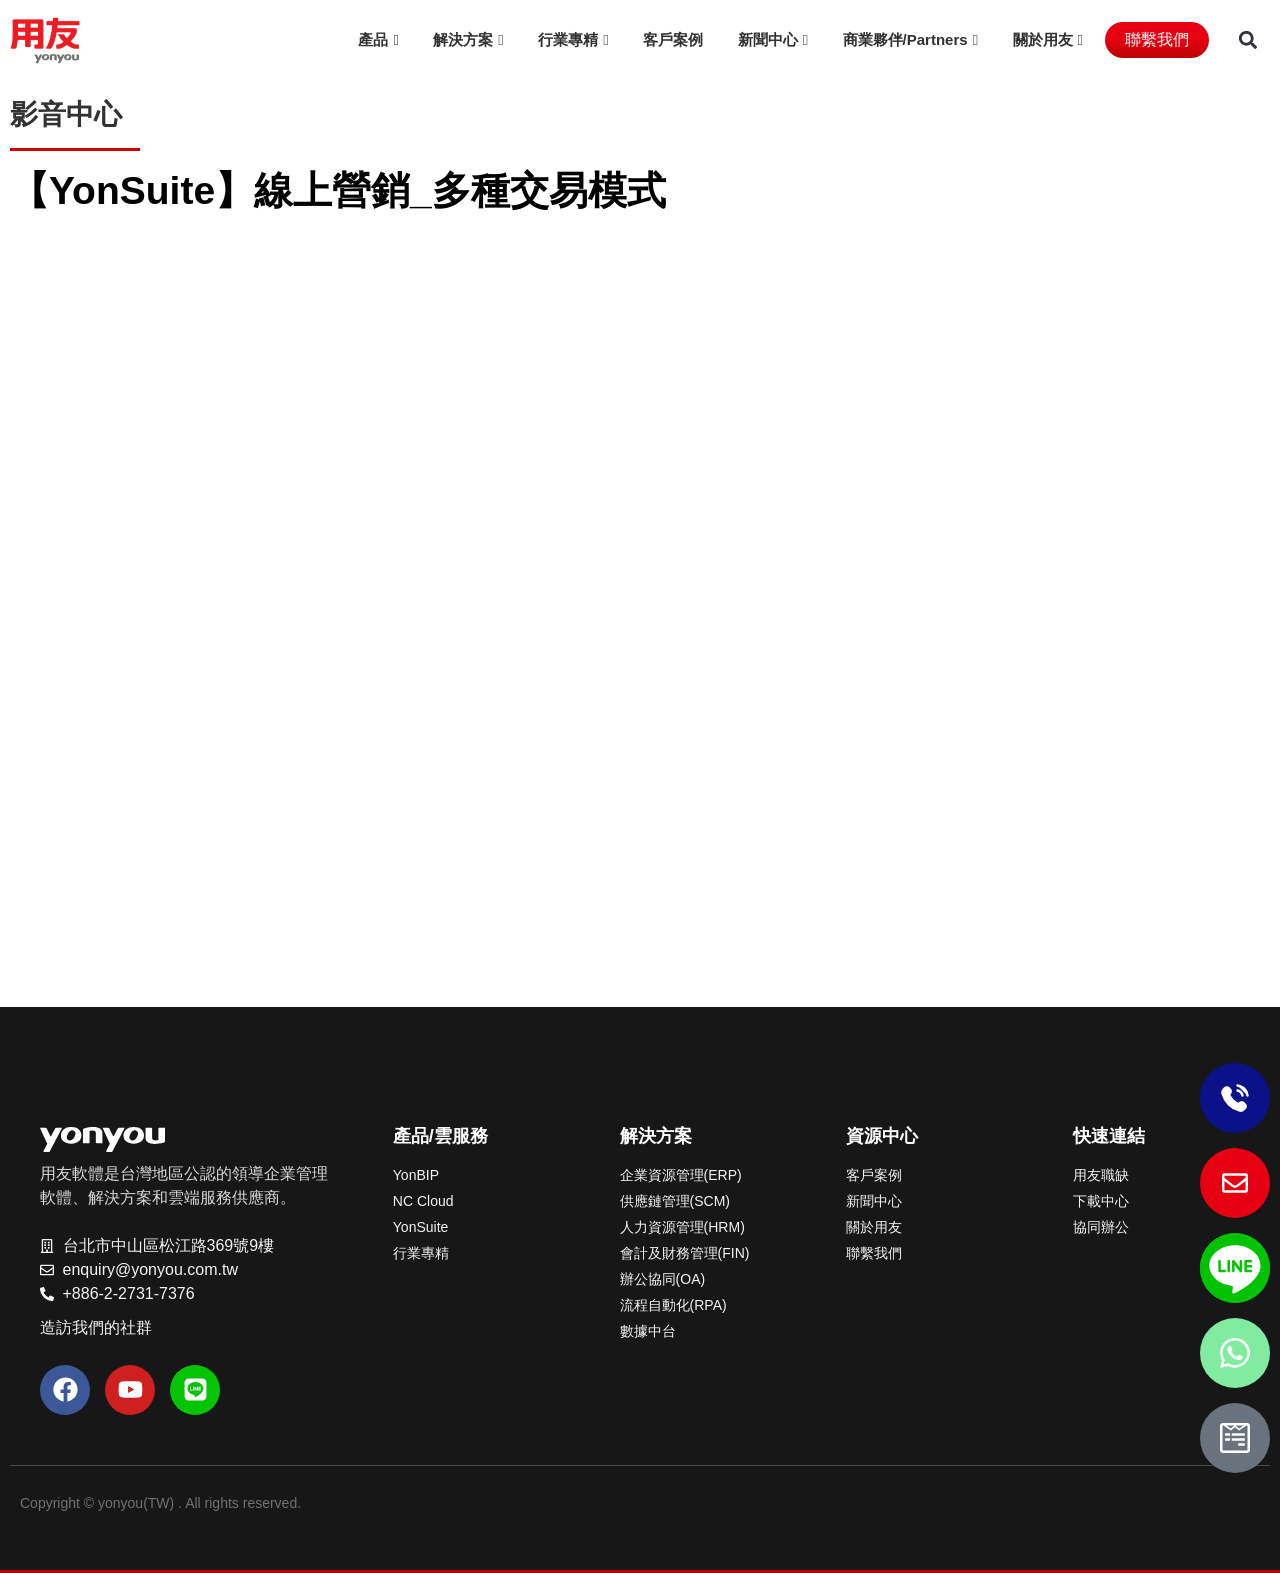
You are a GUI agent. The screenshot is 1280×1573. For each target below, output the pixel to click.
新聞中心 (768, 39)
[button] (1247, 40)
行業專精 (568, 39)
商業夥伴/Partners (905, 39)
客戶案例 (673, 39)
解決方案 (463, 39)
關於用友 (1043, 39)
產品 (373, 39)
